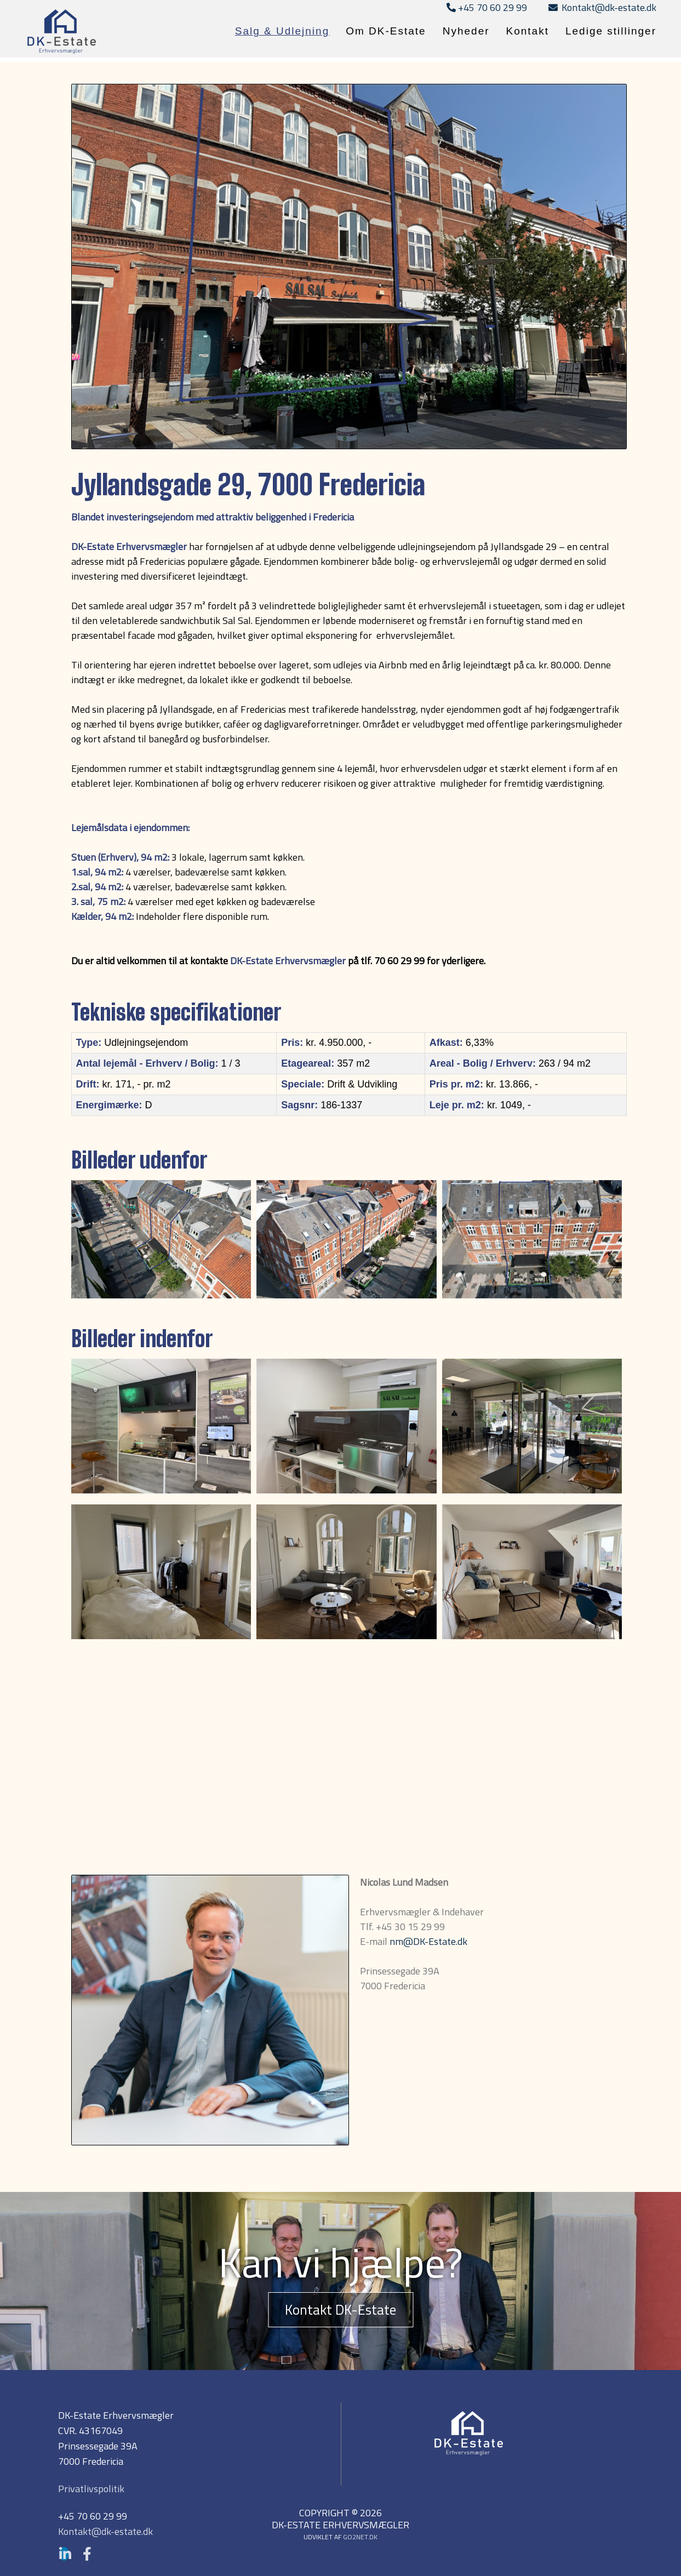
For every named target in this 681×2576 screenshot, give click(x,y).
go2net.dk (360, 2537)
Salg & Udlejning (282, 31)
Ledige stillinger (610, 31)
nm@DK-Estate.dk (428, 1941)
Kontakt (527, 31)
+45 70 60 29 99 (487, 7)
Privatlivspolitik (91, 2488)
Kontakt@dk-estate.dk (602, 7)
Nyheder (466, 31)
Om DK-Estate (386, 31)
